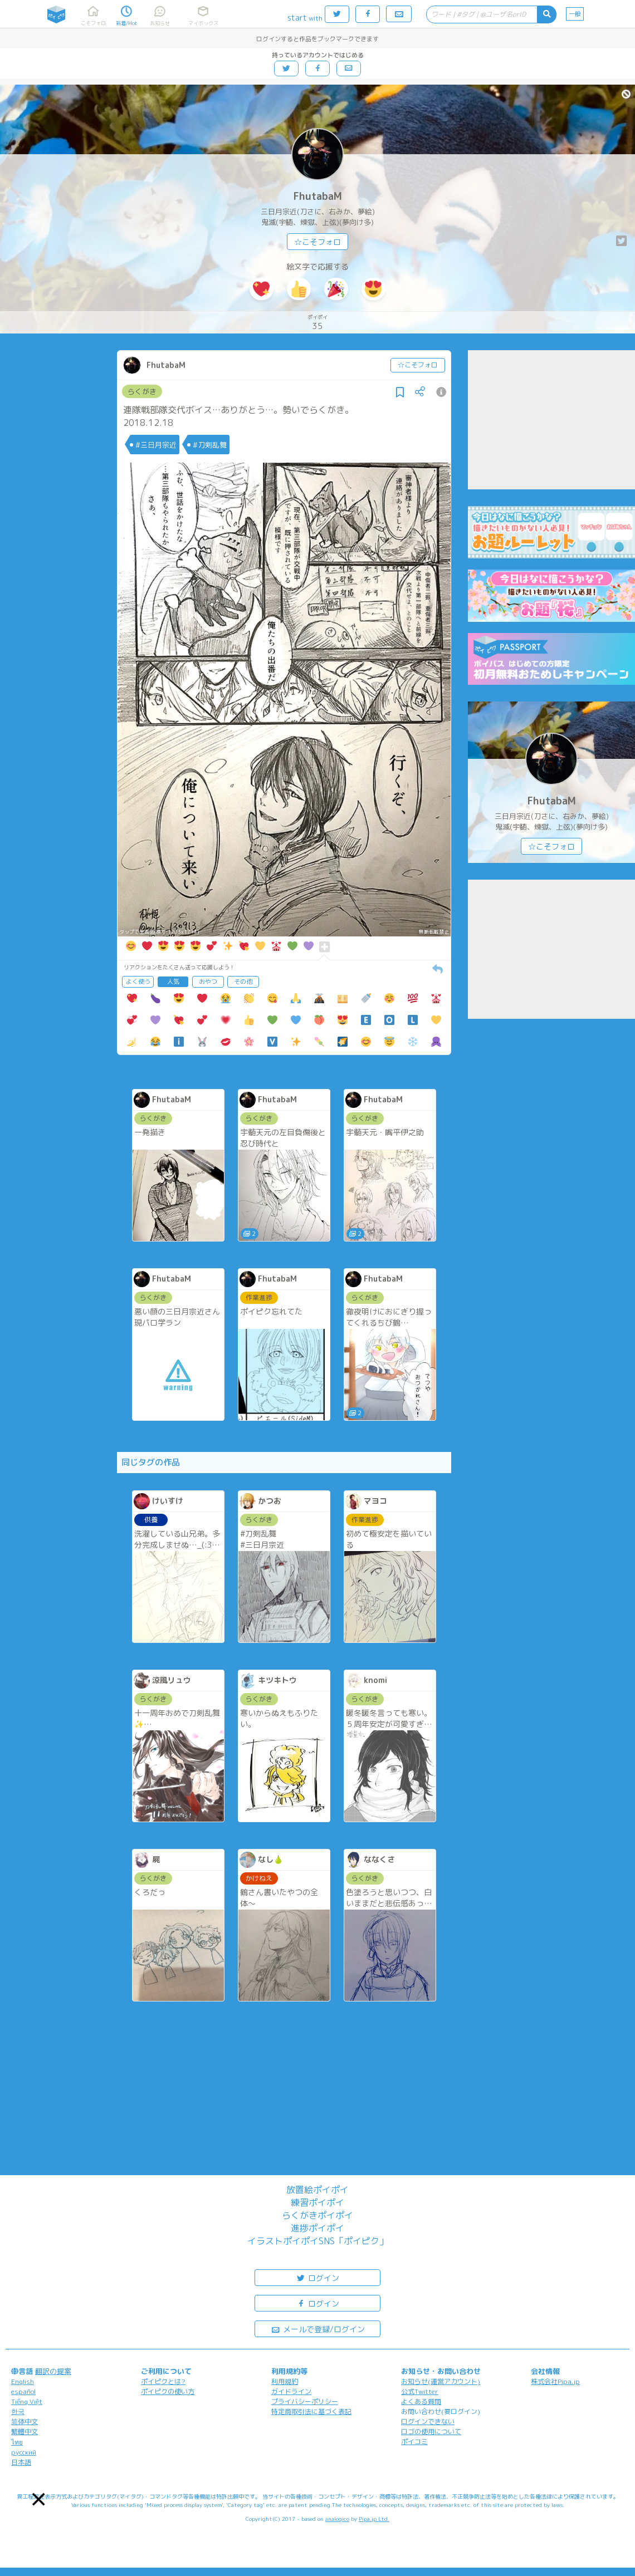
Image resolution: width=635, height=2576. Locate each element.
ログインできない (428, 2421)
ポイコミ (414, 2441)
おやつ (208, 981)
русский (23, 2452)
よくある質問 (421, 2401)
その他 (243, 981)
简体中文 (24, 2421)
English (22, 2381)
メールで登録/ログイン (318, 2328)
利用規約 (284, 2381)
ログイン (317, 2277)
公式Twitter (419, 2391)
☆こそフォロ (317, 242)
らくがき (142, 391)
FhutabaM (318, 196)
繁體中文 (24, 2431)
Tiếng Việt (26, 2401)
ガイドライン (291, 2391)
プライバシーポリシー (304, 2401)
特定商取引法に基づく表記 (311, 2411)
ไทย (17, 2442)
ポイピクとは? (163, 2381)
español (23, 2391)
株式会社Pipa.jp (555, 2381)
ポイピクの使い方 (167, 2391)
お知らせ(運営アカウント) (440, 2381)
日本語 (21, 2462)
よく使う (138, 981)
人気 (173, 981)
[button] (38, 2499)
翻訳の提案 (53, 2371)
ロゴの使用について (431, 2431)
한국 (18, 2411)
